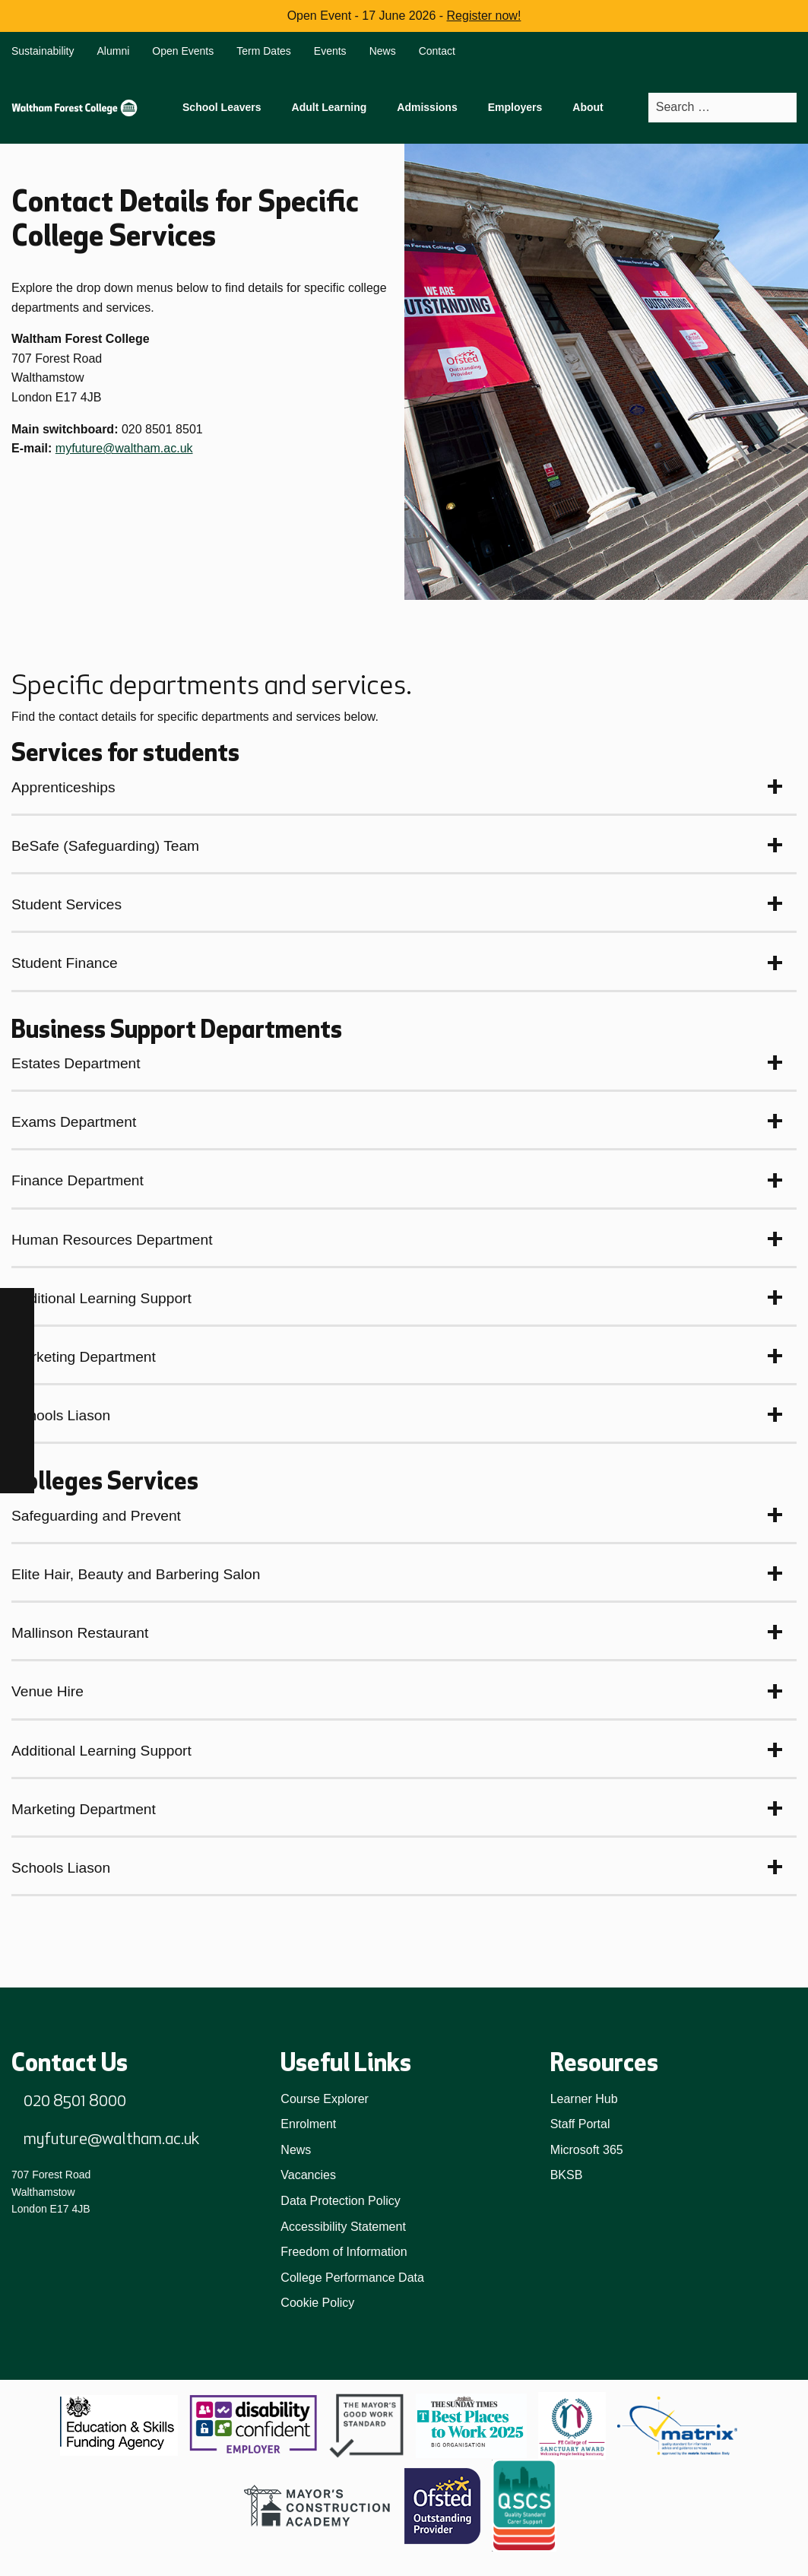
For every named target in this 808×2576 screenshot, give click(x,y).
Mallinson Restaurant (79, 1633)
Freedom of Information (343, 2251)
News (382, 51)
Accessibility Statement (343, 2226)
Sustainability (42, 51)
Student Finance (64, 963)
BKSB (566, 2174)
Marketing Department (83, 1357)
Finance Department (77, 1180)
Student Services (66, 904)
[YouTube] (17, 1442)
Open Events (183, 51)
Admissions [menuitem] (427, 107)
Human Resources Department (111, 1239)
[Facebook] (17, 1305)
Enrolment (308, 2124)
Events (330, 51)
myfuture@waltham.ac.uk (124, 448)
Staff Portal (580, 2124)
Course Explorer (324, 2098)
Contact (437, 51)
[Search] (784, 107)
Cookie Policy (317, 2302)
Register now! (484, 15)
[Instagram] (17, 1339)
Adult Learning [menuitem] (329, 107)
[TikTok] (17, 1373)
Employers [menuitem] (515, 107)
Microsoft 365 (586, 2149)
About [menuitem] (587, 107)
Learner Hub (584, 2098)
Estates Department (76, 1063)
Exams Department (73, 1122)
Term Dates (263, 51)
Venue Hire (47, 1691)
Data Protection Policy (340, 2200)
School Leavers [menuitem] (221, 107)
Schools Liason (60, 1415)
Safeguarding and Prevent (96, 1515)
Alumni (113, 51)
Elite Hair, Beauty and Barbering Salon (135, 1574)
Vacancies (308, 2174)
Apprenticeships (63, 787)
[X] (17, 1476)
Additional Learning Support (101, 1298)
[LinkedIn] (17, 1408)
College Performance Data (352, 2277)
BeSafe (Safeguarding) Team (105, 846)
